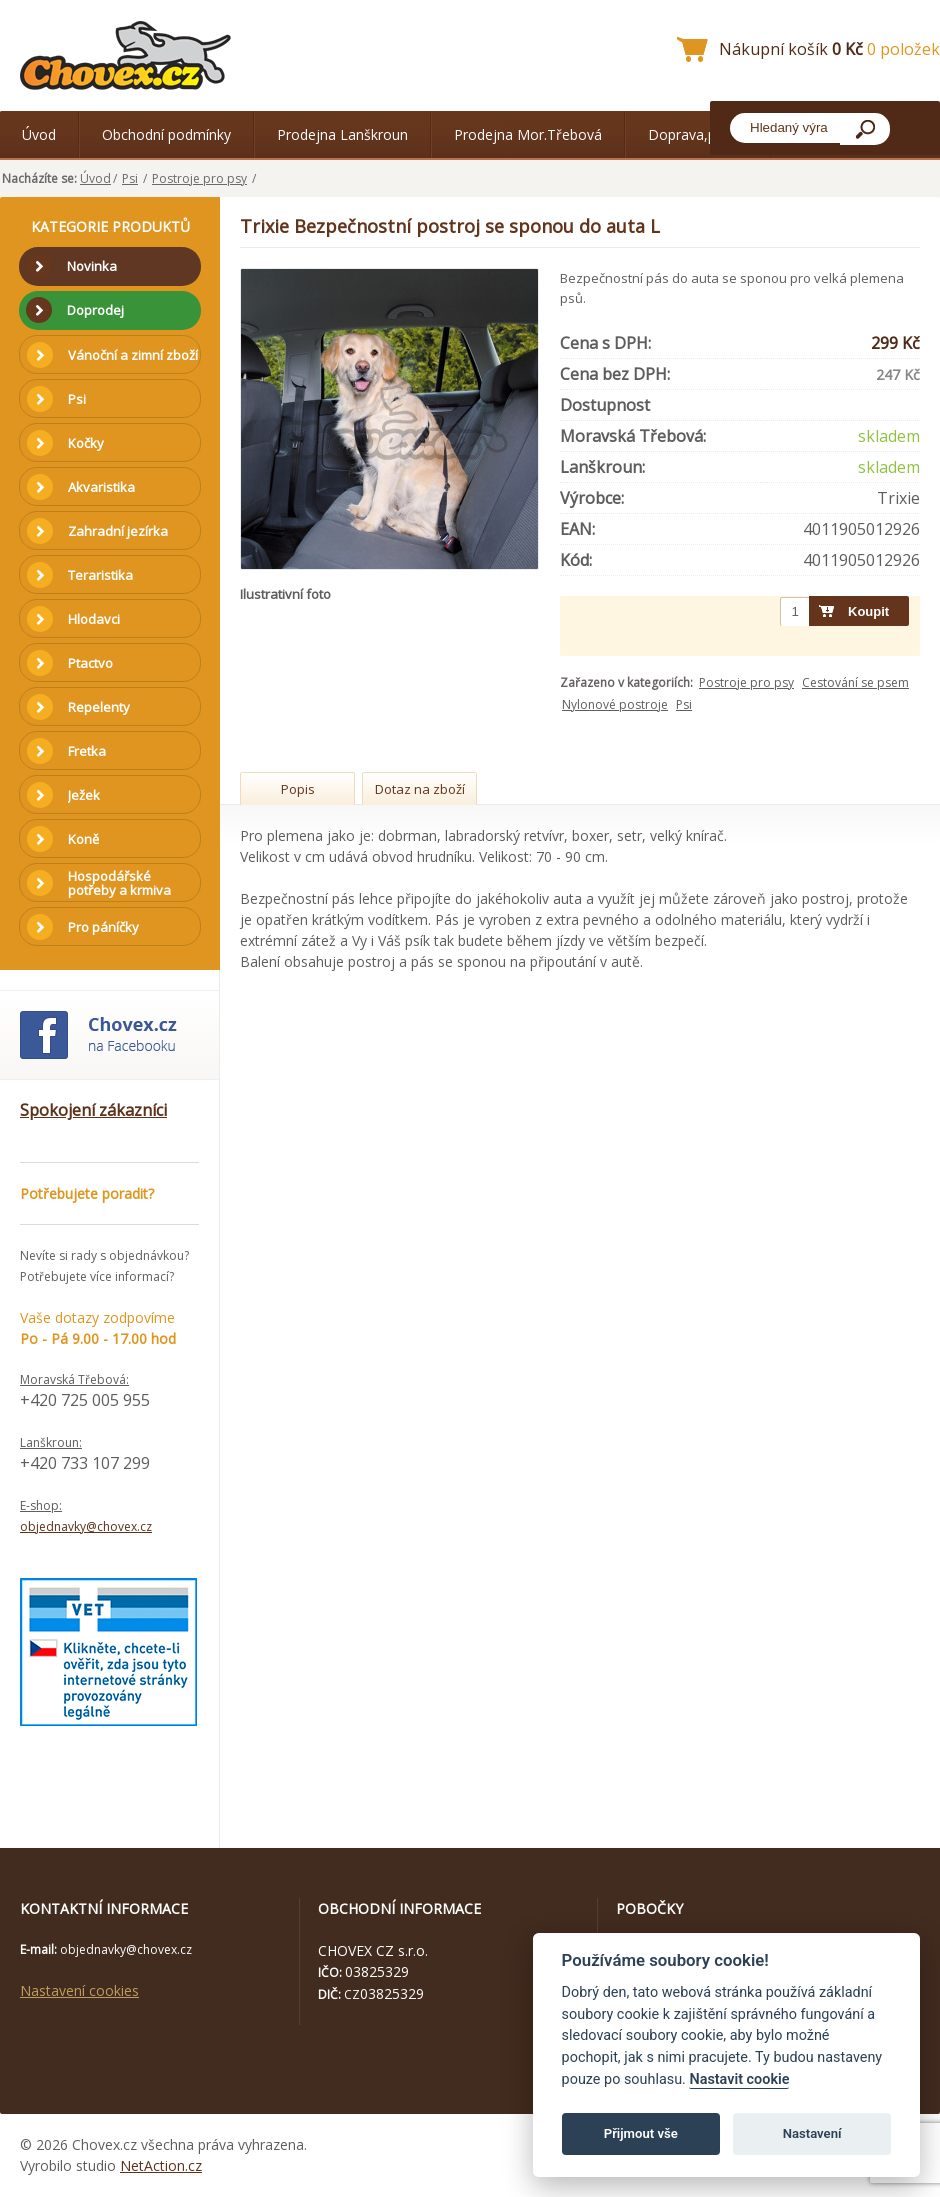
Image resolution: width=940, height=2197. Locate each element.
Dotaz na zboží (420, 789)
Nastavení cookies (79, 1990)
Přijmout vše (641, 2133)
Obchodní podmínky (166, 134)
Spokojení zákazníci (93, 1110)
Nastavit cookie (739, 2079)
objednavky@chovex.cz (86, 1526)
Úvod (39, 134)
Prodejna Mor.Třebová (528, 134)
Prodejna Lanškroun (342, 134)
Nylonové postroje (615, 704)
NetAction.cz (161, 2165)
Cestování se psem (855, 682)
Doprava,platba (698, 134)
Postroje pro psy (199, 178)
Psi (130, 178)
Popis (298, 789)
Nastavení (812, 2133)
